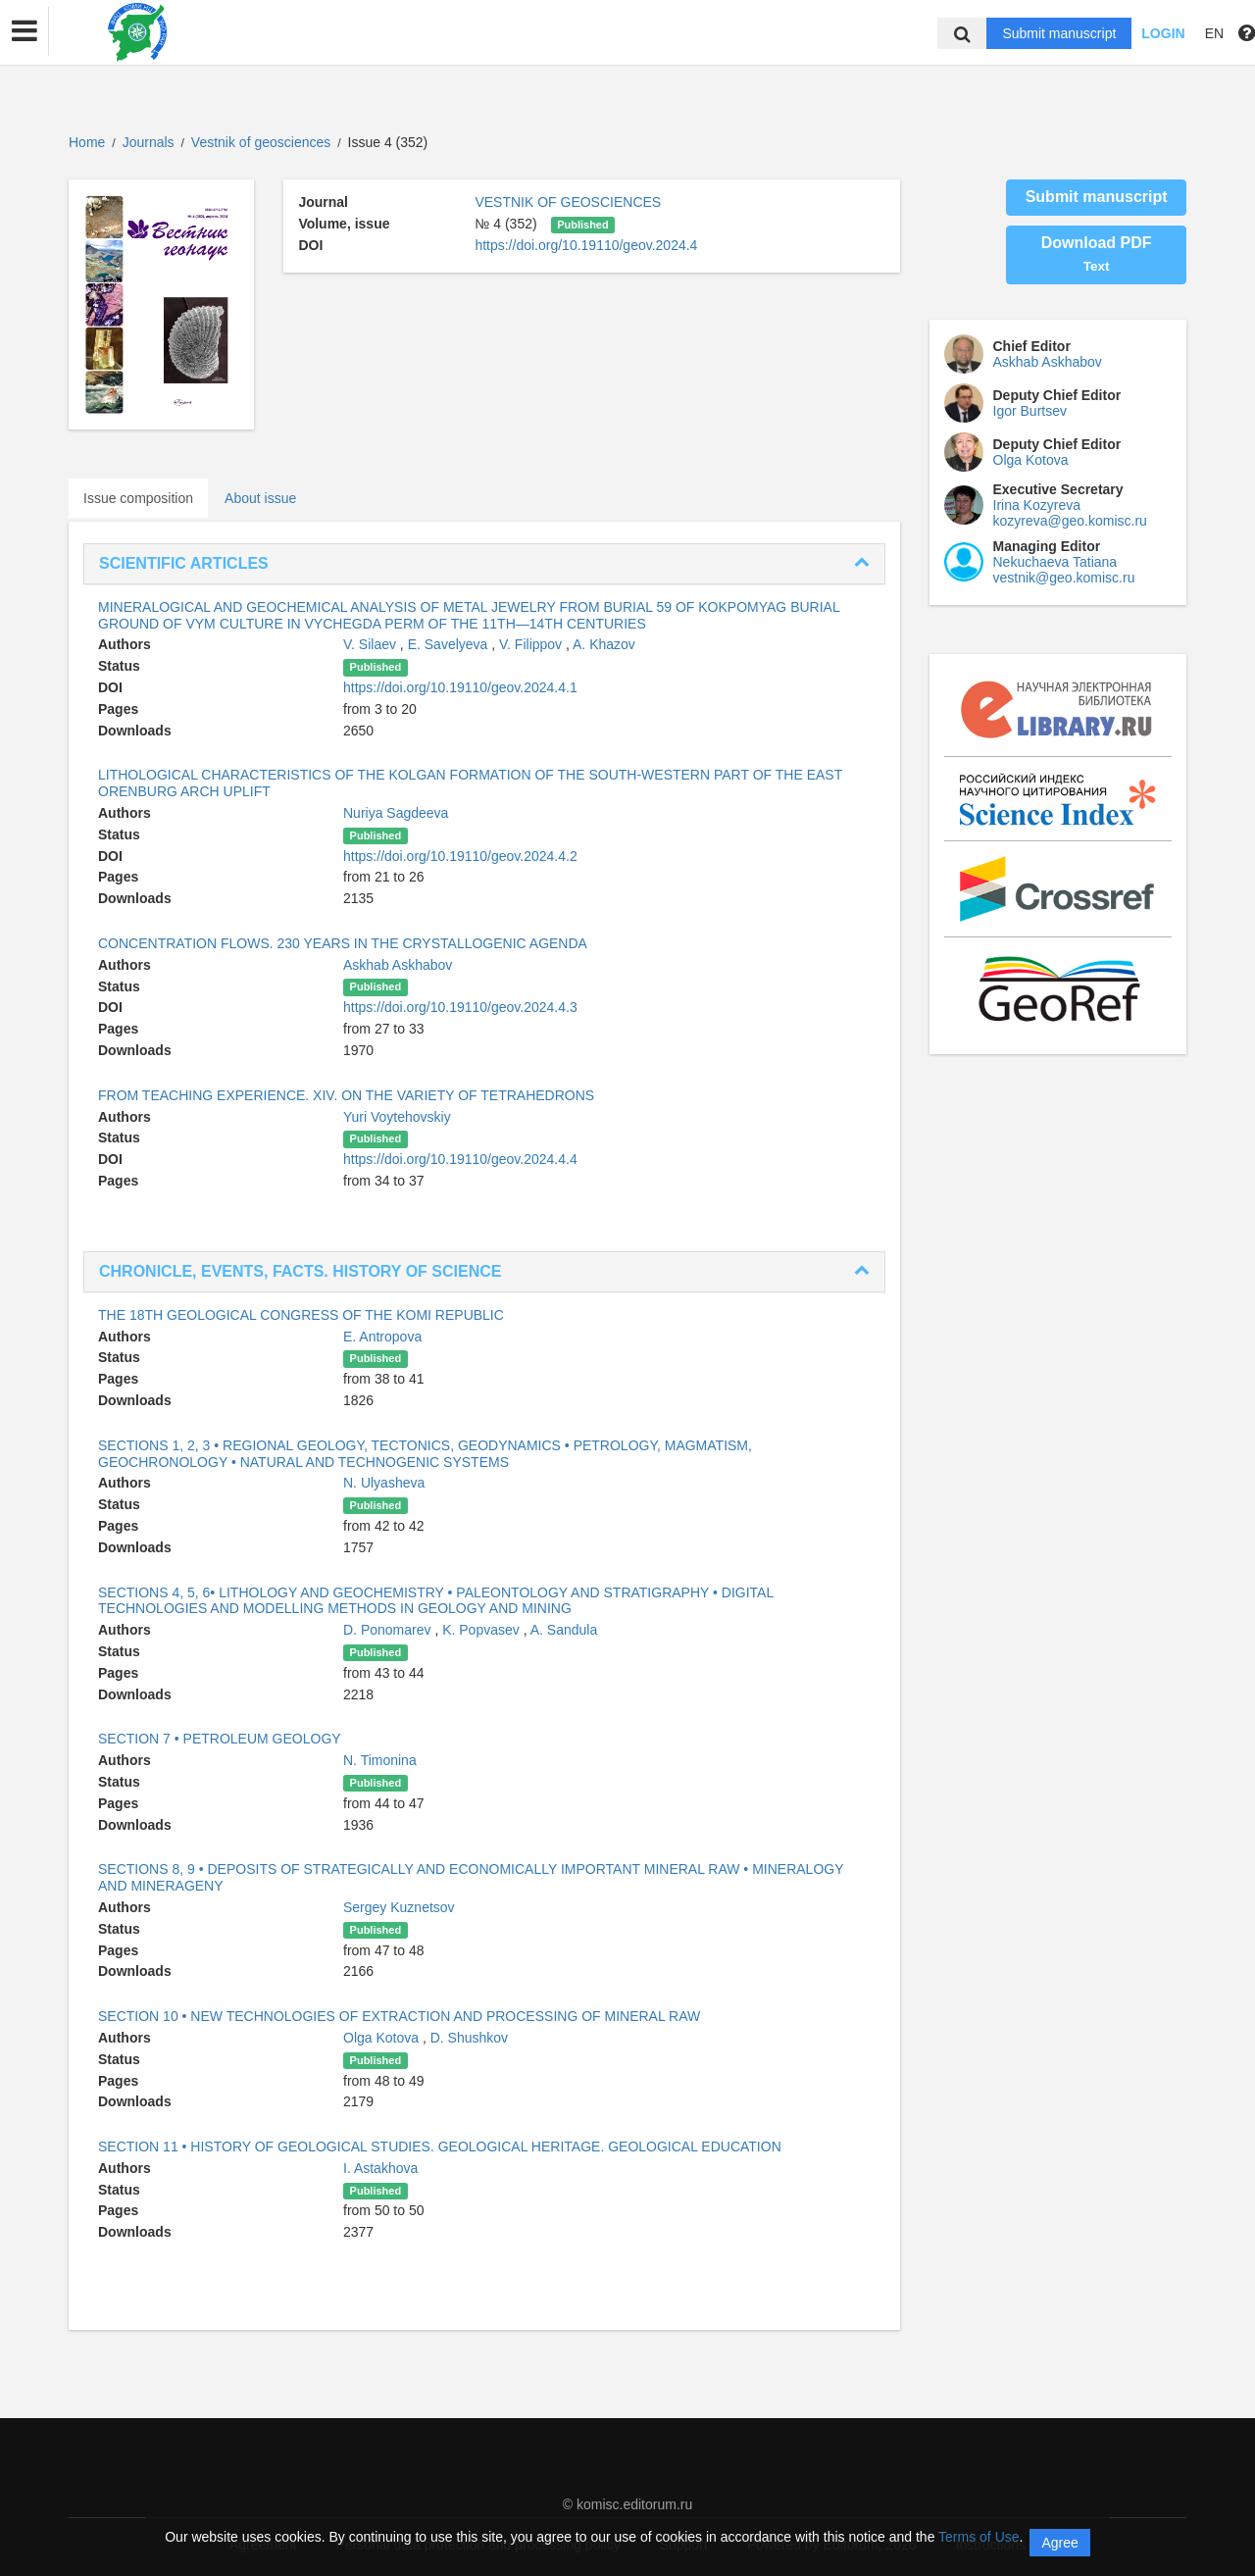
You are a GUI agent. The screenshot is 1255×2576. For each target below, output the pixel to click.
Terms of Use (978, 2537)
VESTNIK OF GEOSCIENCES (568, 202)
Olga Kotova (383, 2038)
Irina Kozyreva (1036, 505)
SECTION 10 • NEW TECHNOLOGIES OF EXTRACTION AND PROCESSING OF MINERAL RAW (399, 2016)
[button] (24, 31)
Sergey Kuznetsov (399, 1907)
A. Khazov (604, 644)
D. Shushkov (469, 2038)
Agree (1059, 2543)
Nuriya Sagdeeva (395, 813)
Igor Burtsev (1030, 411)
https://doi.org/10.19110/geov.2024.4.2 (460, 856)
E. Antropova (382, 1336)
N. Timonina (380, 1760)
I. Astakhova (380, 2168)
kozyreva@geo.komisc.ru (1070, 521)
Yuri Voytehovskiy (397, 1117)
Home (87, 142)
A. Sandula (564, 1630)
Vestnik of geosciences (262, 142)
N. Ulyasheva (384, 1482)
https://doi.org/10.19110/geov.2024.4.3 (460, 1007)
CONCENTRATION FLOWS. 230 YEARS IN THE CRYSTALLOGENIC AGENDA (342, 943)
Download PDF (1096, 254)
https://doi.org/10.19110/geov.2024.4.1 (460, 687)
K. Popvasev (483, 1630)
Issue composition (138, 498)
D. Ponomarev (388, 1630)
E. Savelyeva (450, 644)
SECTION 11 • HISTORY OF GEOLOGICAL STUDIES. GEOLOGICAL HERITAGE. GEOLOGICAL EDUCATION (439, 2146)
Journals (149, 142)
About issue (260, 498)
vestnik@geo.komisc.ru (1064, 577)
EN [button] (1214, 33)
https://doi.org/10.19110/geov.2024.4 (586, 245)
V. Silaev (371, 644)
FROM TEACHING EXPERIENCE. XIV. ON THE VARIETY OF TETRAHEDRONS (346, 1095)
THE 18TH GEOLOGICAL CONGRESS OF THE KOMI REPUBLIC (301, 1315)
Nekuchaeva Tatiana (1055, 562)
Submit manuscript (1059, 33)
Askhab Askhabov (397, 965)
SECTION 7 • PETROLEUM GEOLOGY (219, 1738)
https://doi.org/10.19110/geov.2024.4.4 (460, 1159)
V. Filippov (532, 644)
